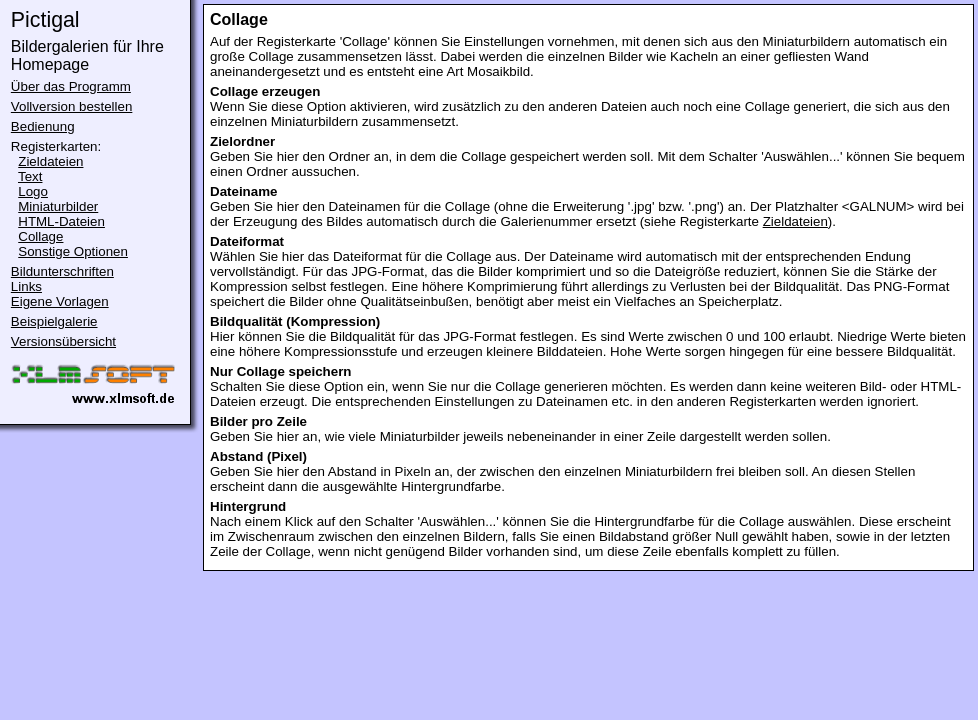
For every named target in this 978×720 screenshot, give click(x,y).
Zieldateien (50, 161)
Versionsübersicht (63, 341)
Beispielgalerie (54, 321)
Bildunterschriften (62, 271)
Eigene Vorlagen (60, 301)
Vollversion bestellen (72, 106)
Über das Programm (71, 86)
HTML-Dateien (61, 221)
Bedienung (43, 126)
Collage (40, 236)
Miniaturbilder (58, 206)
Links (26, 286)
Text (30, 176)
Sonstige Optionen (73, 251)
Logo (33, 191)
